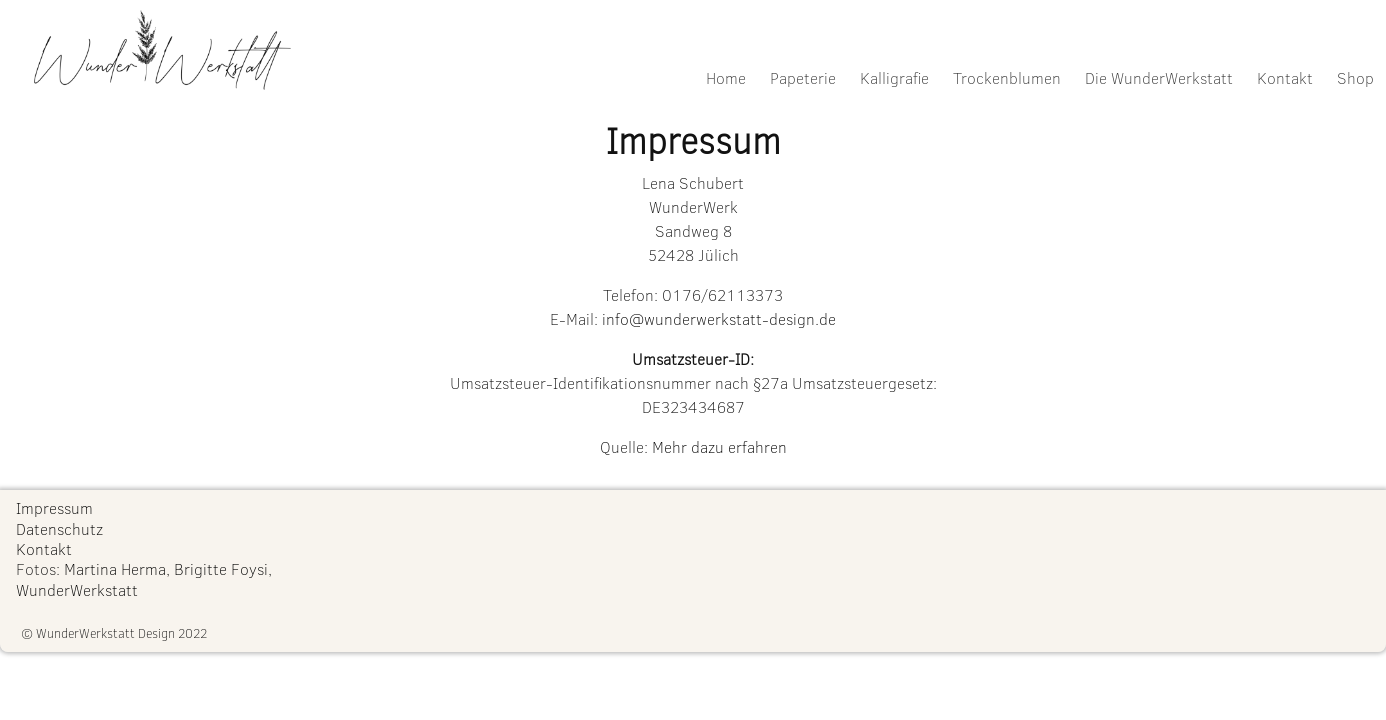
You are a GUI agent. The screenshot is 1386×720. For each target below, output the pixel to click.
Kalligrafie (894, 77)
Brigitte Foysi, (223, 568)
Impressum (54, 507)
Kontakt (1285, 77)
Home (726, 77)
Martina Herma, (117, 568)
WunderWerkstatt (77, 589)
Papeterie (803, 77)
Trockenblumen (1007, 77)
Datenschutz (59, 528)
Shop (1355, 77)
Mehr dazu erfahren (719, 446)
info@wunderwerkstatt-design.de (719, 318)
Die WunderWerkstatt (1159, 77)
